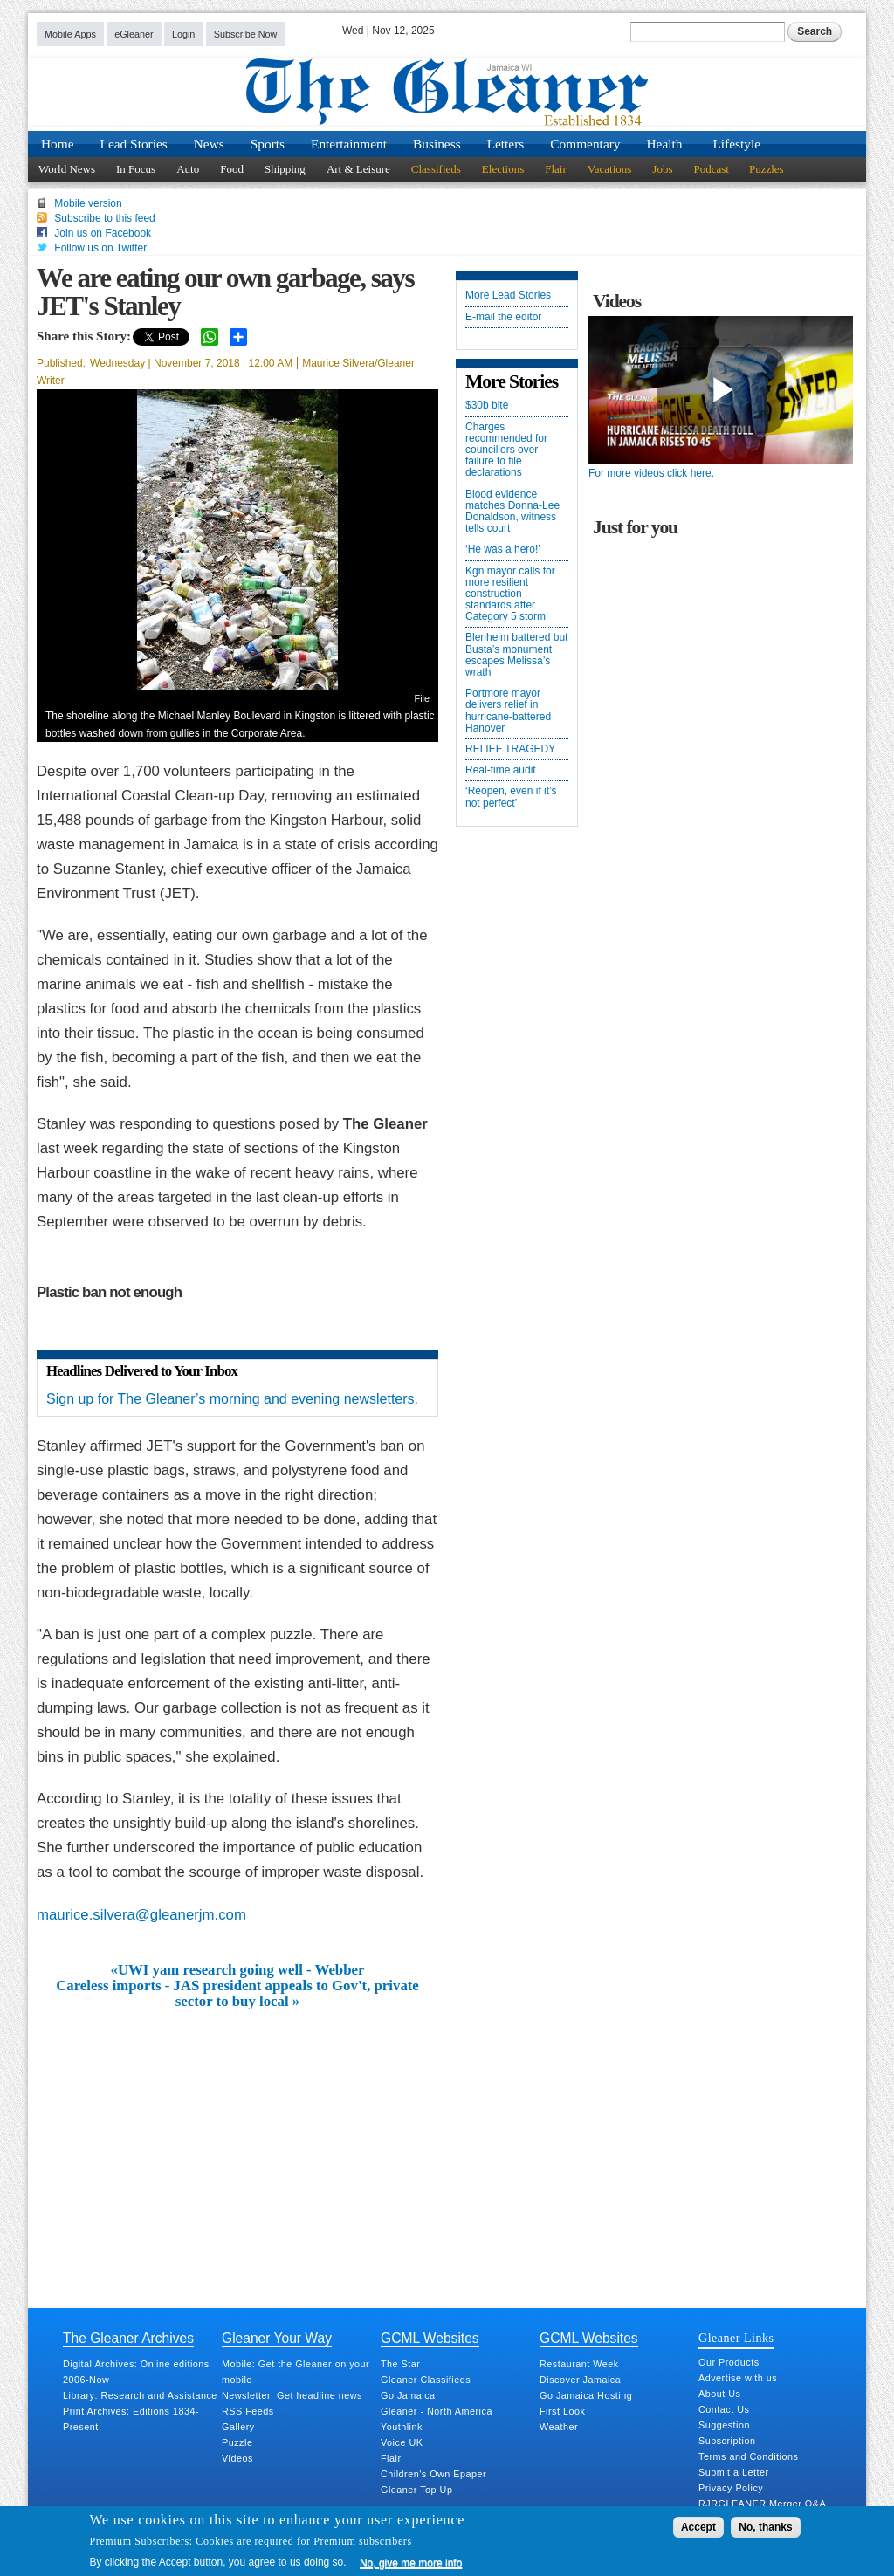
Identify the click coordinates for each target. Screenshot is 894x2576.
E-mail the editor (503, 317)
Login (183, 34)
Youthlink (402, 2426)
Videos (237, 2458)
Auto (187, 168)
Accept (698, 2527)
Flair (556, 168)
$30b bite (486, 405)
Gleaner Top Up (416, 2489)
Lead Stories (134, 143)
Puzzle (237, 2442)
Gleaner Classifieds (426, 2379)
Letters (506, 143)
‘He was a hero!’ (502, 549)
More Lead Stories (508, 295)
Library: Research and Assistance (140, 2395)
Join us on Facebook (102, 233)
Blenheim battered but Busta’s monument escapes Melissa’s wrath (516, 655)
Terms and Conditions (748, 2456)
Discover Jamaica (580, 2379)
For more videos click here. (651, 473)
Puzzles (766, 168)
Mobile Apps (70, 34)
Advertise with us (737, 2378)
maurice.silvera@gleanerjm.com (141, 1914)
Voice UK (402, 2442)
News (209, 143)
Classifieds (436, 168)
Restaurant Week (579, 2364)
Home (57, 143)
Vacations (610, 168)
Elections (503, 168)
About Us (719, 2393)
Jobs (662, 168)
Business (437, 143)
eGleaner (133, 34)
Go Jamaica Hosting (586, 2395)
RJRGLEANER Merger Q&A (762, 2503)
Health (665, 143)
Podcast (710, 168)
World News (66, 168)
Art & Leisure (358, 168)
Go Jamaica (408, 2395)
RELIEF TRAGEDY (510, 749)
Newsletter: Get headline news (292, 2395)
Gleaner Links (736, 2338)
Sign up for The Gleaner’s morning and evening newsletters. (232, 1398)
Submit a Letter (733, 2472)
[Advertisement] (237, 2141)
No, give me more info (411, 2563)
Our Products (729, 2362)
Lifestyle (736, 143)
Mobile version (87, 203)
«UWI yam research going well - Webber (238, 1970)
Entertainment (349, 143)
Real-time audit (500, 770)
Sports (268, 143)
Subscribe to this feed (104, 218)
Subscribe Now (246, 34)
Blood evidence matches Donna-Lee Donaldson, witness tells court (512, 512)
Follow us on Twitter (100, 248)
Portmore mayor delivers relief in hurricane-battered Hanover (508, 711)
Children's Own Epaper (433, 2474)
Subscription (726, 2440)
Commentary (585, 143)
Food (232, 168)
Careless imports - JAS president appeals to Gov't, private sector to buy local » (237, 1993)
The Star (400, 2364)
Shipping (285, 168)
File (422, 698)
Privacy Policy (730, 2488)
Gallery (238, 2426)
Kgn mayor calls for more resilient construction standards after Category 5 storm (510, 594)
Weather (559, 2426)
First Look (562, 2411)
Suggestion (724, 2425)
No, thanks (765, 2527)
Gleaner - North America (436, 2411)
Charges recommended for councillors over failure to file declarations (506, 450)
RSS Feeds (248, 2411)
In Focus (135, 168)
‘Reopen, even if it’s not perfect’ (511, 797)
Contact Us (723, 2409)
